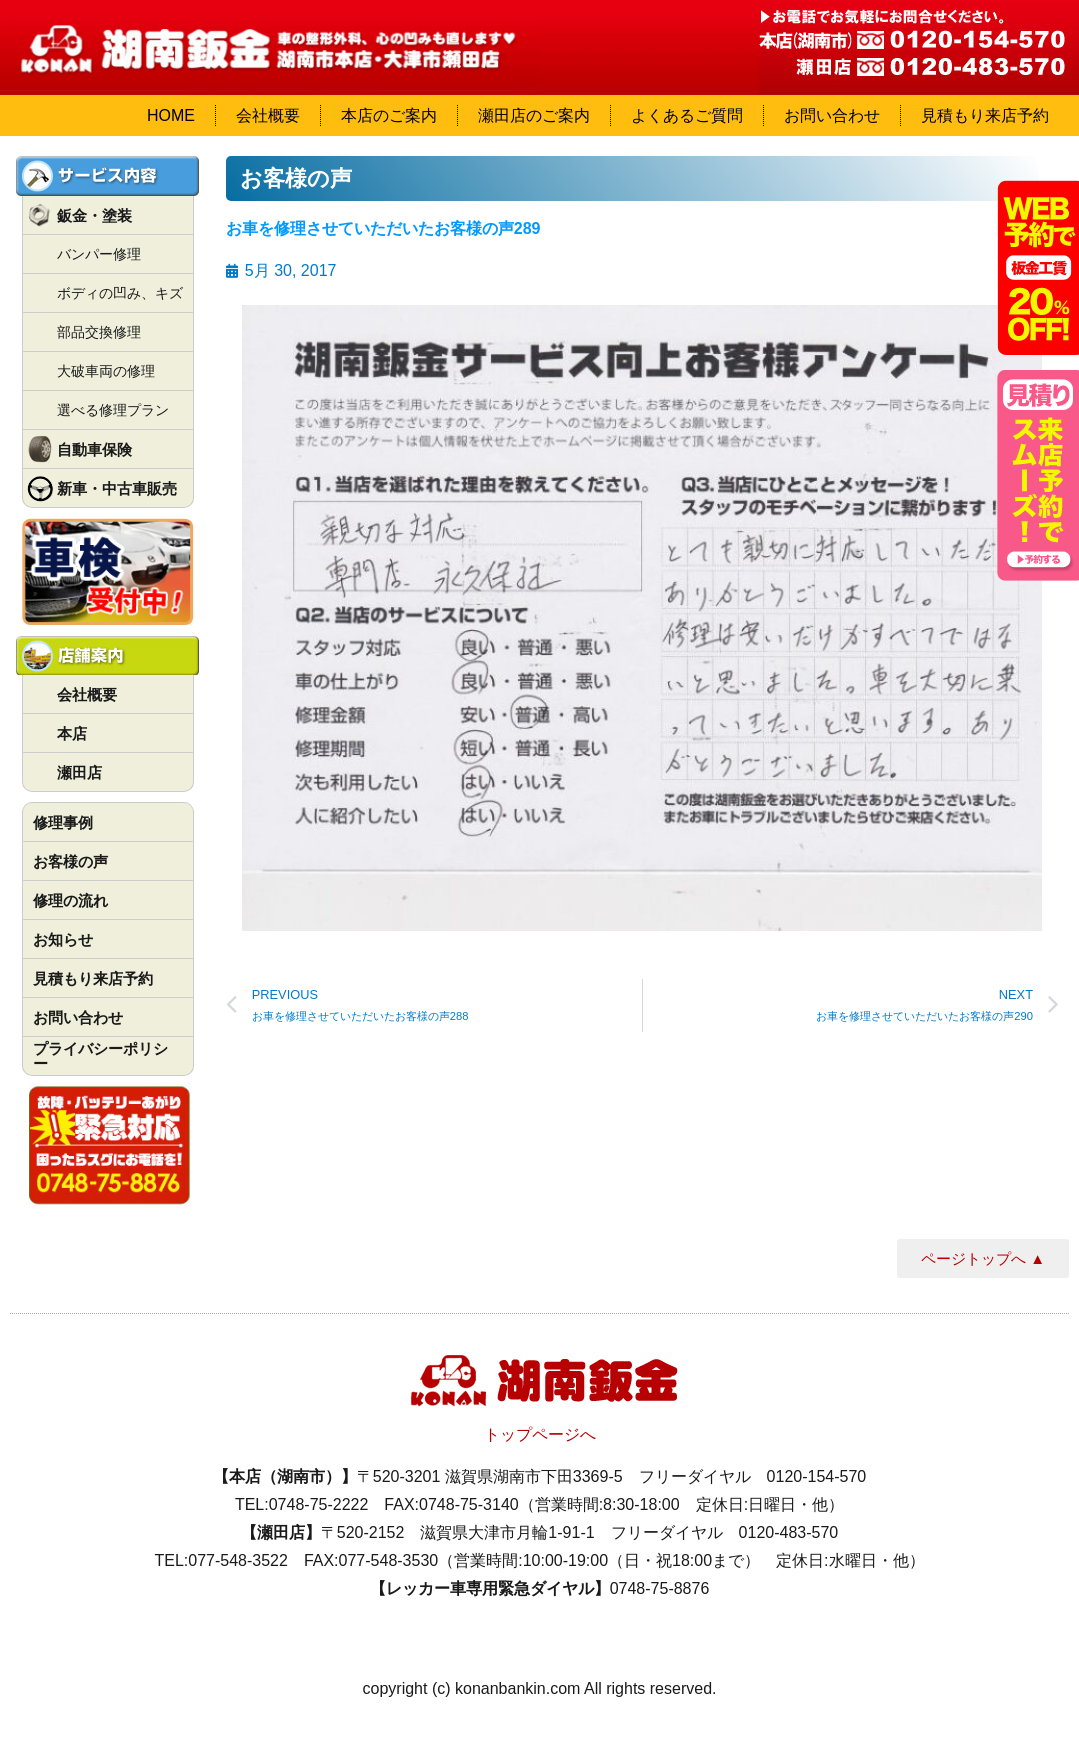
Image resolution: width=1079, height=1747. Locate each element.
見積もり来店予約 (985, 115)
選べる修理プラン (113, 410)
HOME (171, 115)
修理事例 (63, 822)
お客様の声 (70, 861)
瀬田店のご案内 (534, 115)
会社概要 (268, 115)
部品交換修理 (99, 332)
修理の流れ (70, 900)
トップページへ (540, 1434)
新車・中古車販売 (117, 488)
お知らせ (63, 939)
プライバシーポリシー (100, 1056)
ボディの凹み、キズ (120, 293)
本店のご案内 (389, 115)
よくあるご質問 (687, 115)
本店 (72, 733)
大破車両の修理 (106, 371)
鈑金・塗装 (94, 215)
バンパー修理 (99, 254)
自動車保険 (94, 449)
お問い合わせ (832, 115)
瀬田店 (79, 772)
